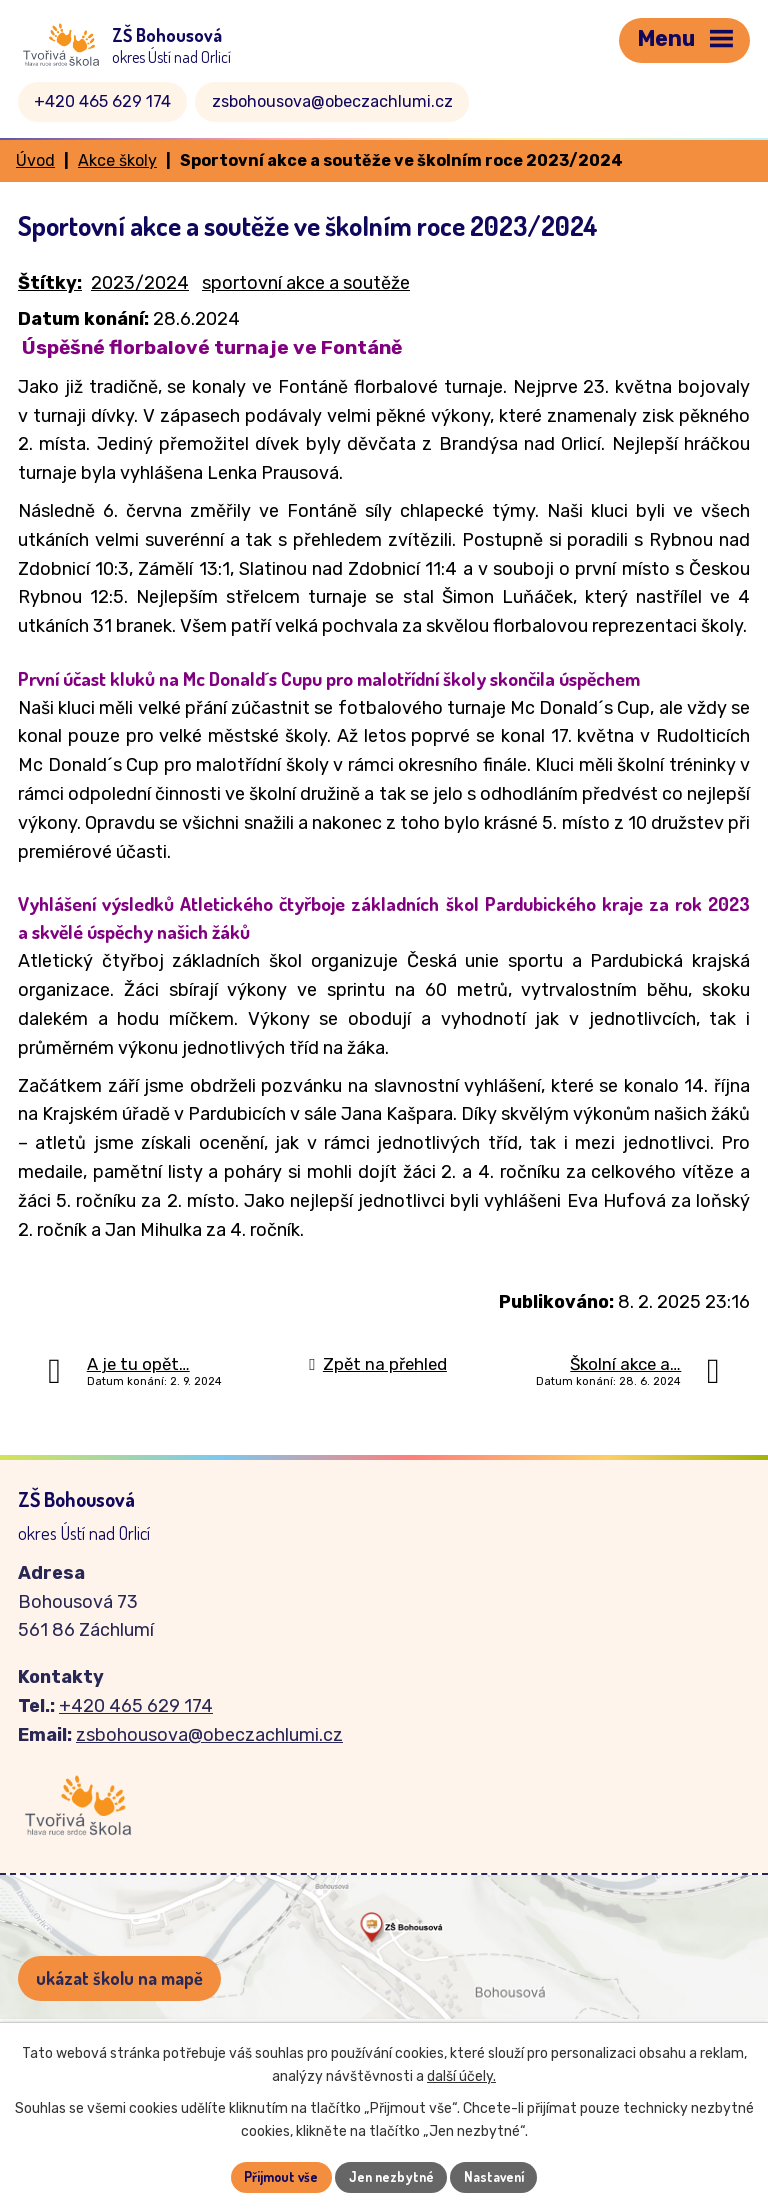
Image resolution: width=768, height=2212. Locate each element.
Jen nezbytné (391, 2176)
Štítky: (50, 283)
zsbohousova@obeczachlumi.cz (332, 101)
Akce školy (117, 160)
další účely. (461, 2075)
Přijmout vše (277, 2176)
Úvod (35, 160)
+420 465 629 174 (102, 101)
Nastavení (498, 2176)
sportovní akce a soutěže (306, 283)
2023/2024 (140, 283)
